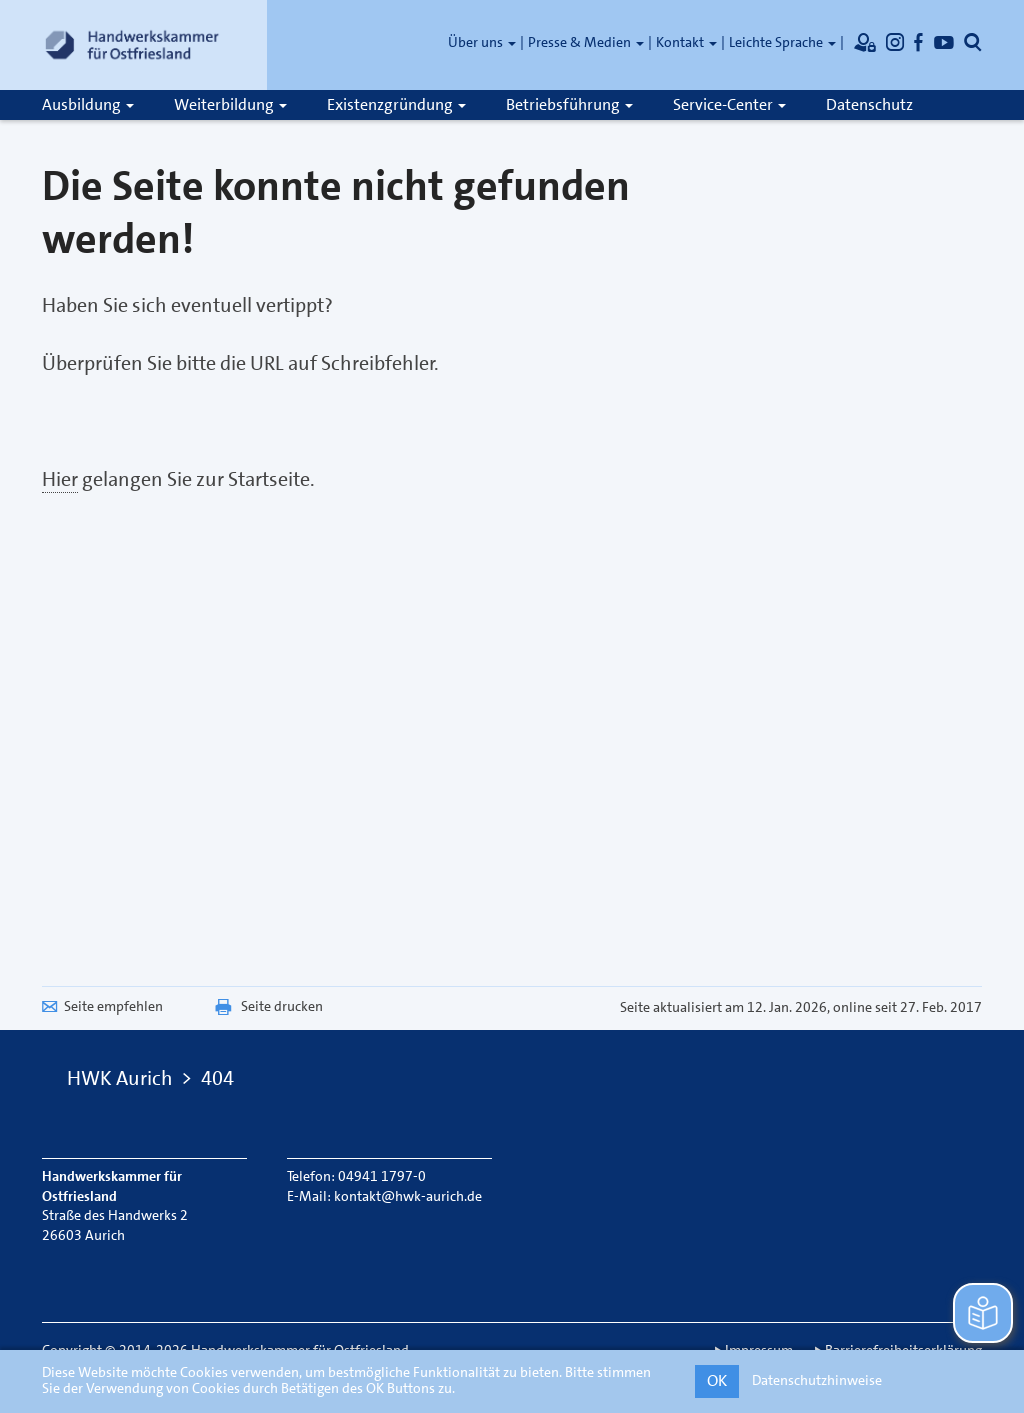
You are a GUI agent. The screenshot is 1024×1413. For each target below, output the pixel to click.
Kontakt (686, 42)
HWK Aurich (120, 1078)
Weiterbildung (230, 104)
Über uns (482, 42)
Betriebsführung (569, 104)
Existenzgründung (396, 104)
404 (217, 1078)
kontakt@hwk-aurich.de (408, 1196)
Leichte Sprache (782, 42)
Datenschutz (869, 104)
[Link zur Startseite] (132, 45)
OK (717, 1380)
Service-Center (729, 104)
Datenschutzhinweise (817, 1380)
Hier (60, 479)
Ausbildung (88, 104)
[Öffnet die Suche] (973, 42)
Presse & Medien (586, 42)
